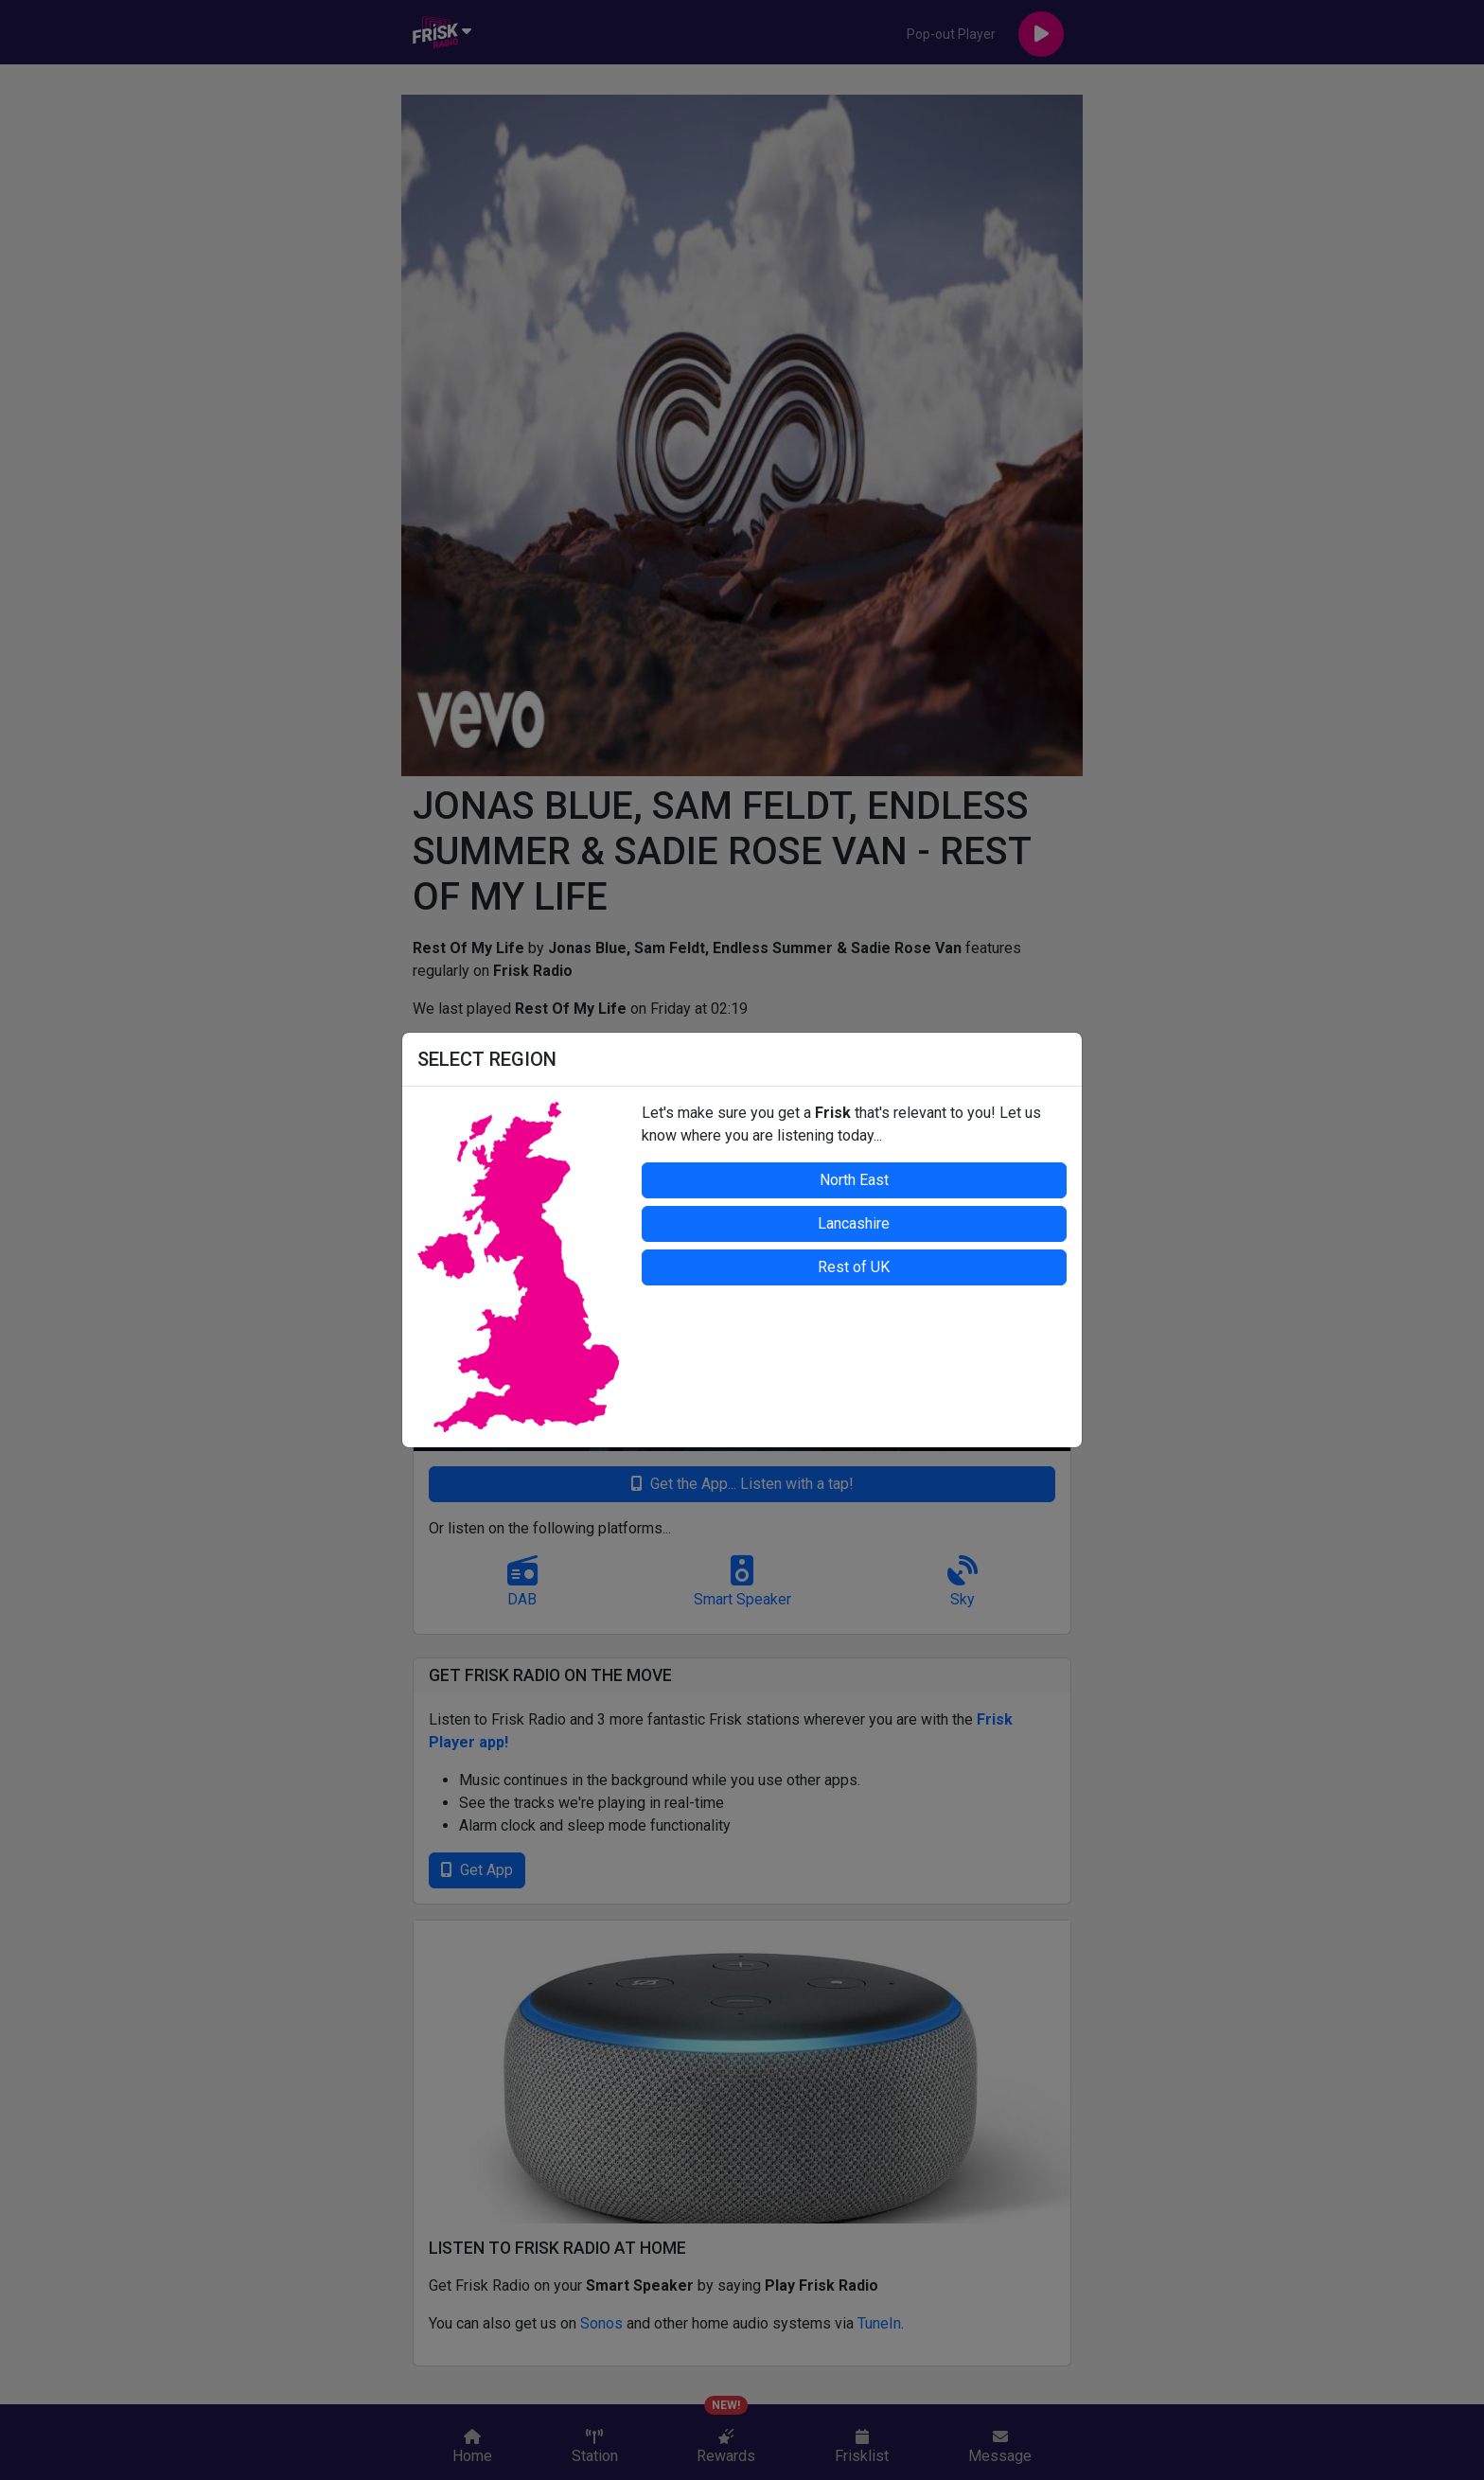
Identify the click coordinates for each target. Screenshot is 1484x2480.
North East (854, 1180)
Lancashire (854, 1223)
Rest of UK (854, 1267)
